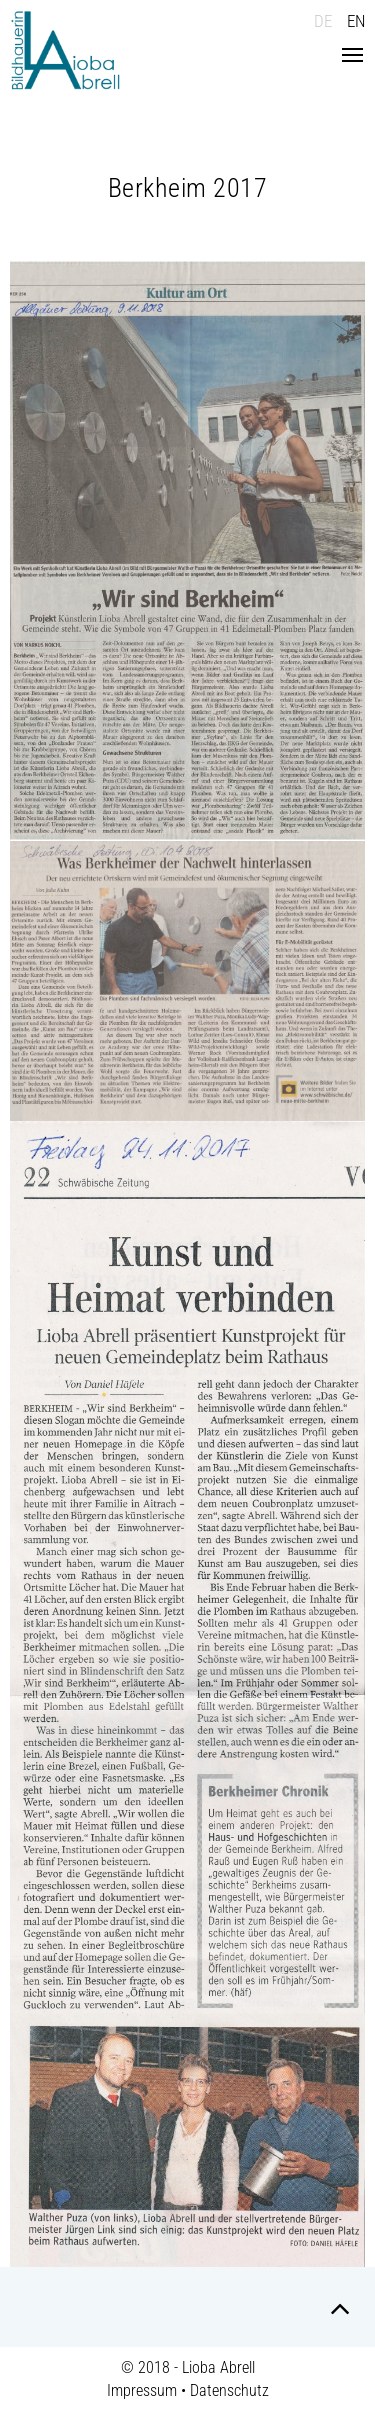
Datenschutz (229, 2390)
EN (356, 21)
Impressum (142, 2390)
